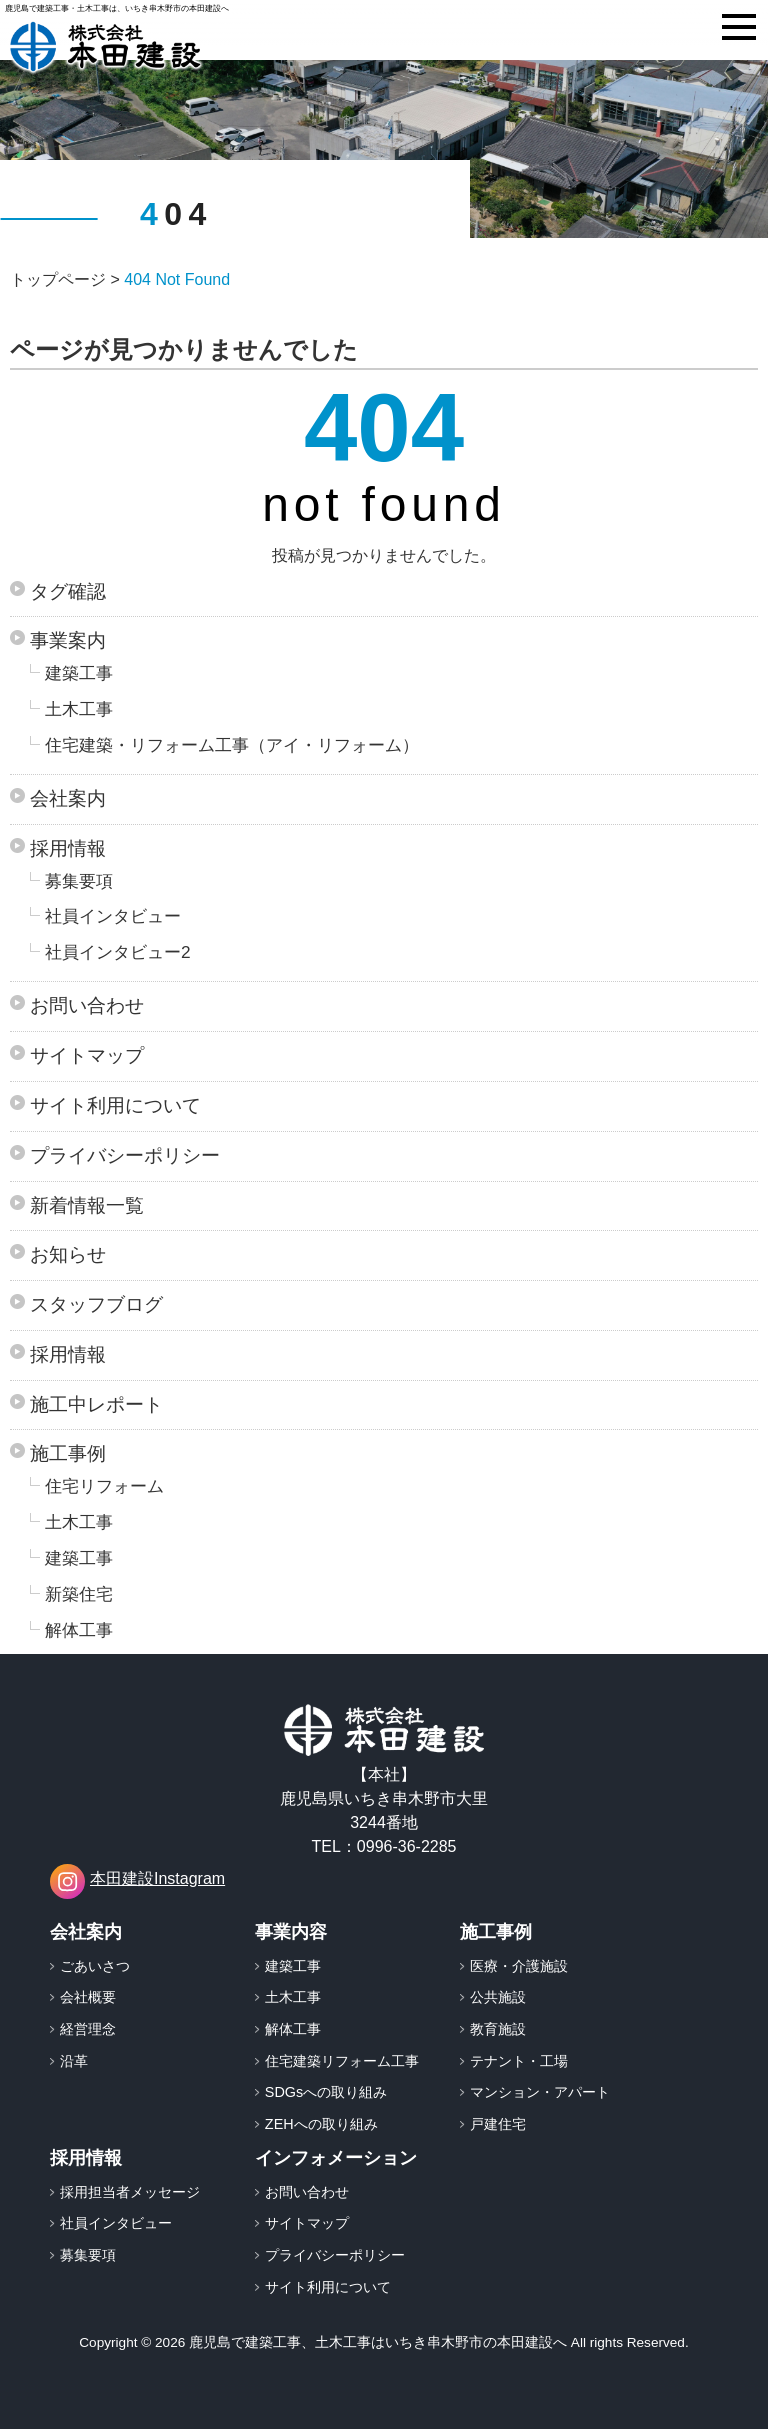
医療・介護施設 (519, 1966)
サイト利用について (115, 1105)
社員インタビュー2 (118, 952)
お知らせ (68, 1254)
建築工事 (79, 673)
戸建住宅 (498, 2124)
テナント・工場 (519, 2061)
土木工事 (79, 709)
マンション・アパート (540, 2092)
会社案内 (68, 798)
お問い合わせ (87, 1005)
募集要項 (79, 881)
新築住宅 (79, 1594)
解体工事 (79, 1630)
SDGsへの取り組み (326, 2092)
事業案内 (68, 640)
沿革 (74, 2061)
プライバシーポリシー (125, 1155)
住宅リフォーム (104, 1486)
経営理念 (88, 2029)
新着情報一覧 (87, 1205)
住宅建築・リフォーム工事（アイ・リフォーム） (232, 745)
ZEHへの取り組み (321, 2124)
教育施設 (498, 2029)
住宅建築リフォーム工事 (342, 2061)
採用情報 (68, 848)
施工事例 (68, 1453)
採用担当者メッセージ (130, 2192)
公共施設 (498, 1997)
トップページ (58, 279)
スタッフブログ (96, 1304)
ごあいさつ (95, 1966)
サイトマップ (87, 1055)
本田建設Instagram (137, 1881)
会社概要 (88, 1997)
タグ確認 (68, 591)
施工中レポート (96, 1404)
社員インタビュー (113, 916)
